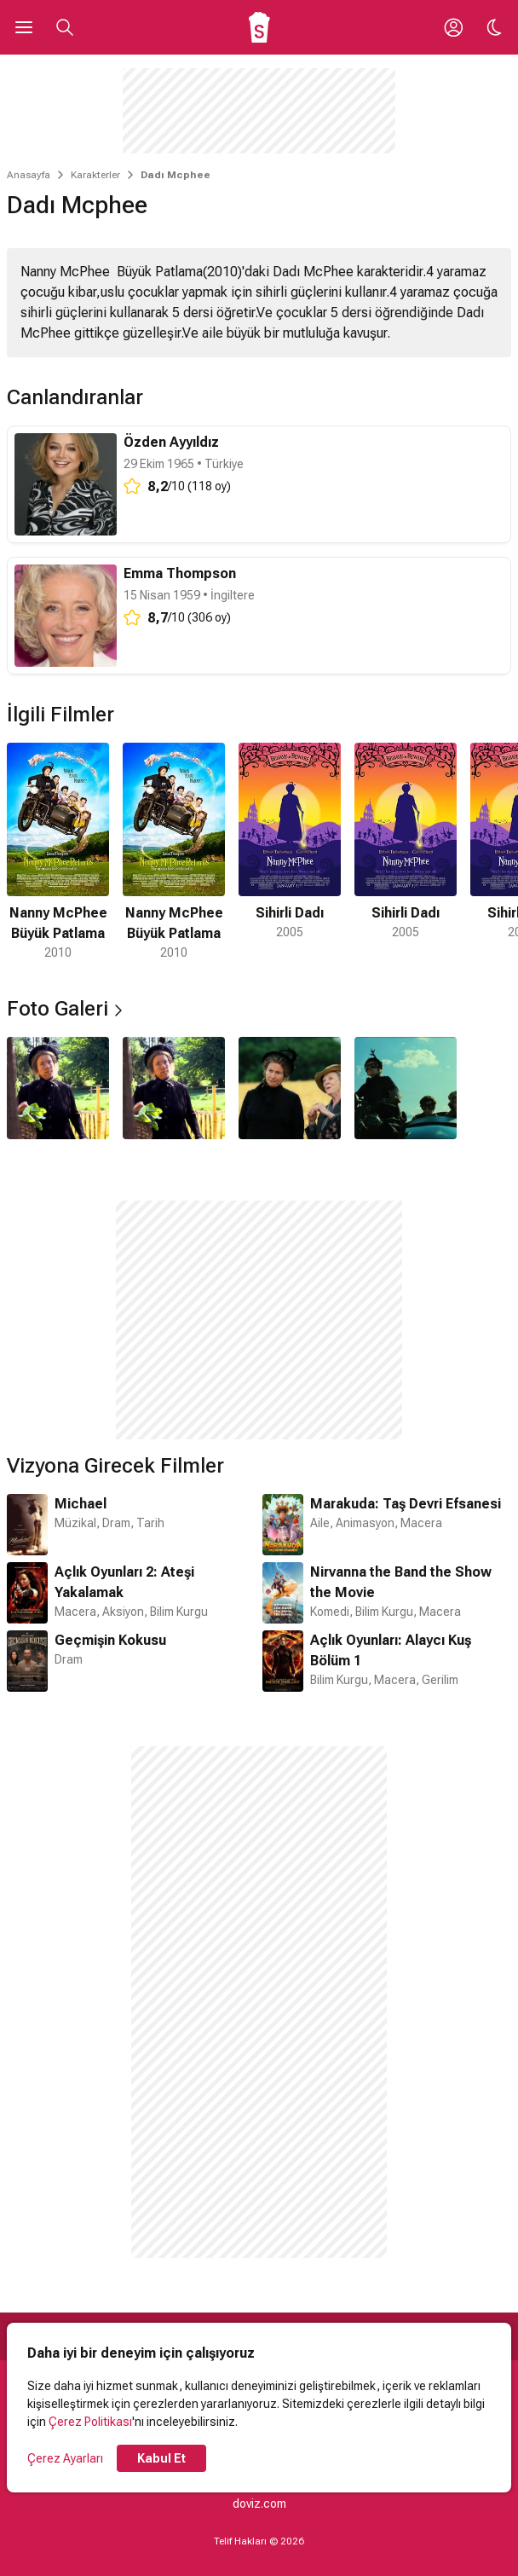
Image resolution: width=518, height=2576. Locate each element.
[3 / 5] (290, 852)
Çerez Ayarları (65, 2458)
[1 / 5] (58, 852)
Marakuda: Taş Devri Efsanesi (405, 1504)
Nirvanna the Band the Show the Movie (401, 1582)
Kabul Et (161, 2458)
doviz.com (259, 2503)
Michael (80, 1504)
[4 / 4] (405, 1088)
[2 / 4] (174, 1088)
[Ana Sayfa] (259, 27)
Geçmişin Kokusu (110, 1640)
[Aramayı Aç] (65, 27)
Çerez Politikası (90, 2421)
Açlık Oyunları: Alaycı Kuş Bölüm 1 (390, 1650)
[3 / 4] (290, 1088)
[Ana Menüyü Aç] (24, 27)
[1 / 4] (58, 1088)
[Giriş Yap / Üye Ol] (453, 27)
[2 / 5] (174, 852)
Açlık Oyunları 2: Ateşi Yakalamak (124, 1582)
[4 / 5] (405, 852)
